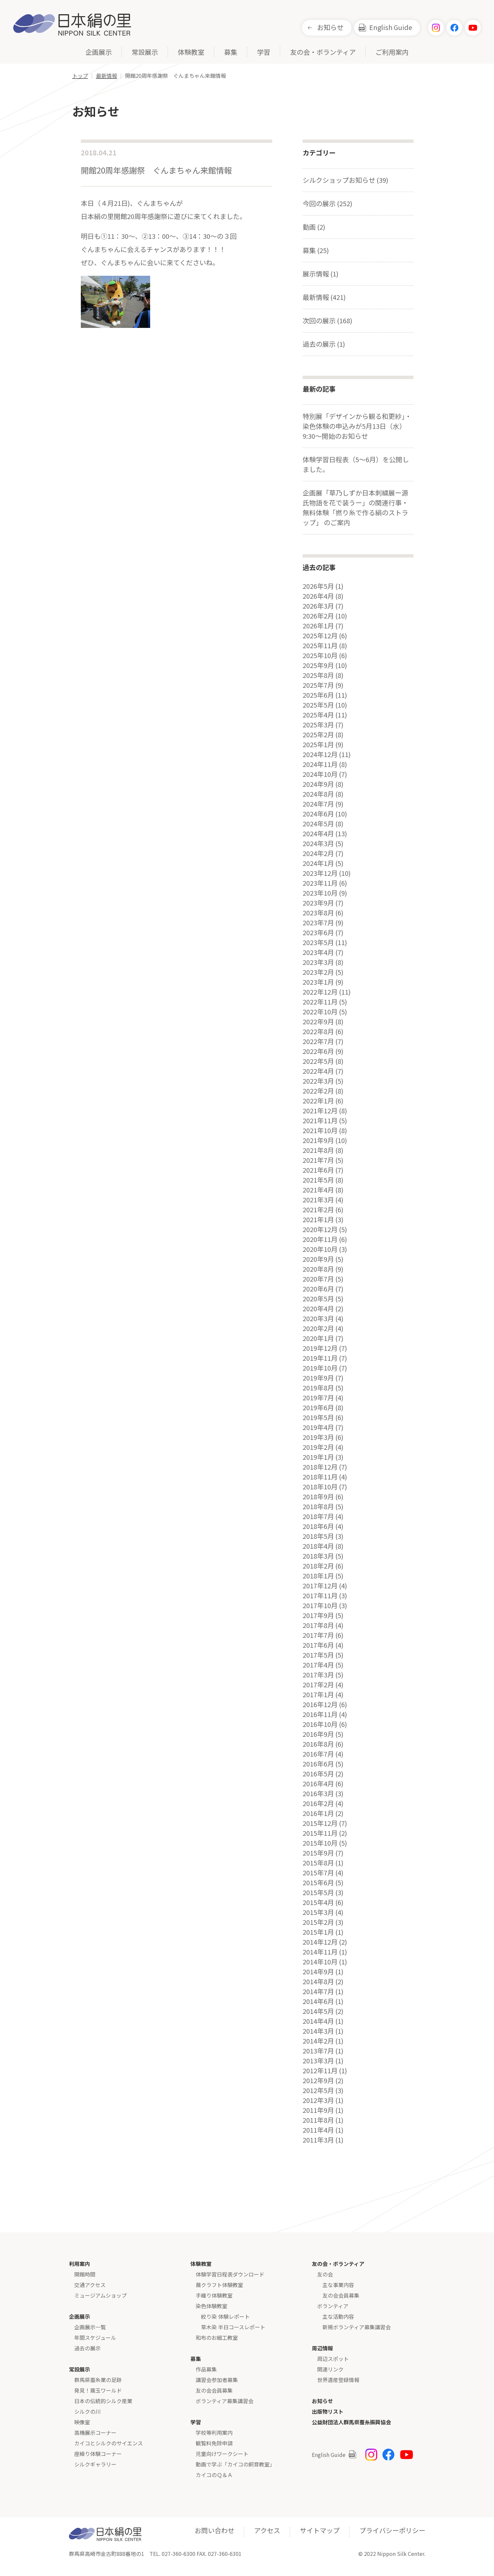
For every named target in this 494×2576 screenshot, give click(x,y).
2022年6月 (318, 1051)
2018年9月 (318, 1496)
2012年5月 (318, 2090)
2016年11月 (320, 1714)
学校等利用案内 (214, 2432)
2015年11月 (320, 1833)
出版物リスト (328, 2411)
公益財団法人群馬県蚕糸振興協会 (351, 2422)
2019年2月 (318, 1447)
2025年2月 (318, 734)
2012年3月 (318, 2100)
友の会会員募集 (214, 2390)
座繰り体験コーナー (98, 2454)
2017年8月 (318, 1625)
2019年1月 (318, 1457)
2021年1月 (318, 1219)
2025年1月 (318, 744)
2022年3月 (318, 1081)
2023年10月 (320, 893)
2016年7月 (318, 1754)
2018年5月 (318, 1536)
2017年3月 (318, 1674)
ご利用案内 (392, 53)
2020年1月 (318, 1338)
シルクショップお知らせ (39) (345, 180)
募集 (230, 53)
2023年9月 (318, 903)
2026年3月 (318, 606)
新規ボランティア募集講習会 (356, 2327)
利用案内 (79, 2264)
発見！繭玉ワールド (98, 2390)
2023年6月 (318, 932)
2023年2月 (318, 972)
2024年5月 (318, 823)
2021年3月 (318, 1199)
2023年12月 (320, 873)
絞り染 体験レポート (225, 2316)
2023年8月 (318, 912)
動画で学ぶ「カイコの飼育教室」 (235, 2464)
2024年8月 (318, 794)
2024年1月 (318, 863)
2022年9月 (318, 1021)
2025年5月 (318, 705)
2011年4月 (318, 2130)
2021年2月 (318, 1209)
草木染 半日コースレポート (233, 2327)
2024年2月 (318, 853)
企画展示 (98, 53)
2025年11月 (320, 645)
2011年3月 (318, 2140)
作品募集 (206, 2369)
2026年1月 (318, 625)
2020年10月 (320, 1249)
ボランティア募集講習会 (224, 2401)
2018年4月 (318, 1546)
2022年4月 (318, 1071)
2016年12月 (320, 1704)
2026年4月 (318, 596)
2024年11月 (320, 764)
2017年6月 (318, 1645)
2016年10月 (320, 1724)
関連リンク (330, 2369)
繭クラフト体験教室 (219, 2285)
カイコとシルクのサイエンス (108, 2443)
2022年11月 (320, 1002)
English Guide (390, 27)
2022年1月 (318, 1100)
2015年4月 (318, 1902)
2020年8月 (318, 1269)
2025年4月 (318, 715)
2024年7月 (318, 804)
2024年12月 (320, 754)
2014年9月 (318, 1971)
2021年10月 (320, 1130)
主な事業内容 (338, 2285)
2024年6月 (318, 814)
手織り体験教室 (214, 2295)
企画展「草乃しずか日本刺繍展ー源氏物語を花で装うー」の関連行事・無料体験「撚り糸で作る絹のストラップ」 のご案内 (355, 507)
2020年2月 (318, 1328)
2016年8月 (318, 1744)
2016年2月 (318, 1803)
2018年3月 (318, 1556)
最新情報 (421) (324, 297)
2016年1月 (318, 1813)
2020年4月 (318, 1308)
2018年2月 (318, 1566)
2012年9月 (318, 2080)
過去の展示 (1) (324, 344)
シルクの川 (87, 2411)
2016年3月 (318, 1793)
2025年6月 (318, 695)
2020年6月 (318, 1289)
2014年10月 (320, 1961)
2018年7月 (318, 1516)
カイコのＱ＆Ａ (214, 2475)
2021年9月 (318, 1140)
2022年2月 (318, 1091)
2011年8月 (318, 2120)
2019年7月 (318, 1397)
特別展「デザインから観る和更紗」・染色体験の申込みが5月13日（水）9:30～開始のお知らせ (357, 426)
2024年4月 (318, 833)
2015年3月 (318, 1912)
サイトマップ (320, 2530)
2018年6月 (318, 1526)
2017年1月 (318, 1694)
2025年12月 (320, 635)
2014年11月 (320, 1952)
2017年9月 (318, 1615)
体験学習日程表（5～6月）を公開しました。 (356, 464)
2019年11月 (320, 1358)
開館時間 (84, 2274)
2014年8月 (318, 1981)
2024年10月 (320, 774)
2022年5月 (318, 1061)
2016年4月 (318, 1783)
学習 (263, 53)
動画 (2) (314, 227)
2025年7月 (318, 685)
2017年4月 (318, 1665)
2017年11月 (320, 1595)
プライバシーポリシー (392, 2530)
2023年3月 (318, 962)
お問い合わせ (214, 2530)
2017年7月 (318, 1635)
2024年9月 (318, 784)
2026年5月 (318, 586)
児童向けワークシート (222, 2454)
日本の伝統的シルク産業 (103, 2401)
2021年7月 (318, 1160)
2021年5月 (318, 1180)
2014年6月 (318, 2001)
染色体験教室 (211, 2306)
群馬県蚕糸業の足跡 (98, 2380)
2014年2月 (318, 2041)
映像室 (82, 2422)
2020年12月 (320, 1229)
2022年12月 (320, 992)
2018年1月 (318, 1576)
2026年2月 (318, 616)
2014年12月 (320, 1942)
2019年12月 (320, 1348)
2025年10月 (320, 655)
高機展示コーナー (95, 2432)
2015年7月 (318, 1872)
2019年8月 (318, 1387)
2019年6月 (318, 1407)
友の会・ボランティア (323, 53)
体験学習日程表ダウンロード (230, 2274)
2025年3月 (318, 724)
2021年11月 (320, 1120)
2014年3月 (318, 2031)
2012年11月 (320, 2070)
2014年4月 (318, 2021)
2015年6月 (318, 1882)
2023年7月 (318, 922)
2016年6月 (318, 1764)
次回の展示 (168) (327, 320)
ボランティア (332, 2306)
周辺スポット (333, 2359)
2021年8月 (318, 1150)
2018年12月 (320, 1467)
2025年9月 (318, 665)
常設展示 (145, 53)
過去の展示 (87, 2348)
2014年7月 (318, 1991)
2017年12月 (320, 1585)
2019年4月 (318, 1427)
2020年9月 (318, 1259)
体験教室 (191, 53)
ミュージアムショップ (100, 2295)
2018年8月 (318, 1506)
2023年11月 (320, 883)
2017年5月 (318, 1655)
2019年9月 (318, 1378)
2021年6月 (318, 1170)
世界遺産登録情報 (338, 2380)
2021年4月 (318, 1190)
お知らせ (330, 27)
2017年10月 (320, 1605)
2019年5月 (318, 1417)
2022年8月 (318, 1031)
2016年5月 (318, 1773)
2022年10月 (320, 1011)
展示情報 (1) (321, 273)
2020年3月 (318, 1318)
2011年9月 (318, 2110)
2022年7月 (318, 1041)
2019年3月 (318, 1437)
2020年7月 (318, 1279)
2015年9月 (318, 1853)
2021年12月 (320, 1110)
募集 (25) (316, 250)
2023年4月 (318, 952)
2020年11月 (320, 1239)
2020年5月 (318, 1298)
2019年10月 (320, 1368)
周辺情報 (322, 2348)
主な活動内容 (338, 2316)
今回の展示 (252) (327, 203)
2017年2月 (318, 1684)
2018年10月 (320, 1486)
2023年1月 (318, 982)
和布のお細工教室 (217, 2337)
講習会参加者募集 (217, 2380)
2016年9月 (318, 1734)
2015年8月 (318, 1863)
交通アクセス (90, 2285)
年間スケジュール (95, 2337)
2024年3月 (318, 843)
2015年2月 (318, 1922)
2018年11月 (320, 1477)
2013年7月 (318, 2051)
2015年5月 (318, 1892)
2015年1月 (318, 1932)
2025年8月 (318, 675)
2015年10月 (320, 1843)
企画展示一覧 (90, 2327)
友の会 (325, 2274)
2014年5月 (318, 2011)
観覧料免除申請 (214, 2443)
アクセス (267, 2530)
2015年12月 (320, 1823)
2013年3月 (318, 2060)
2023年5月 (318, 942)
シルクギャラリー (95, 2464)
